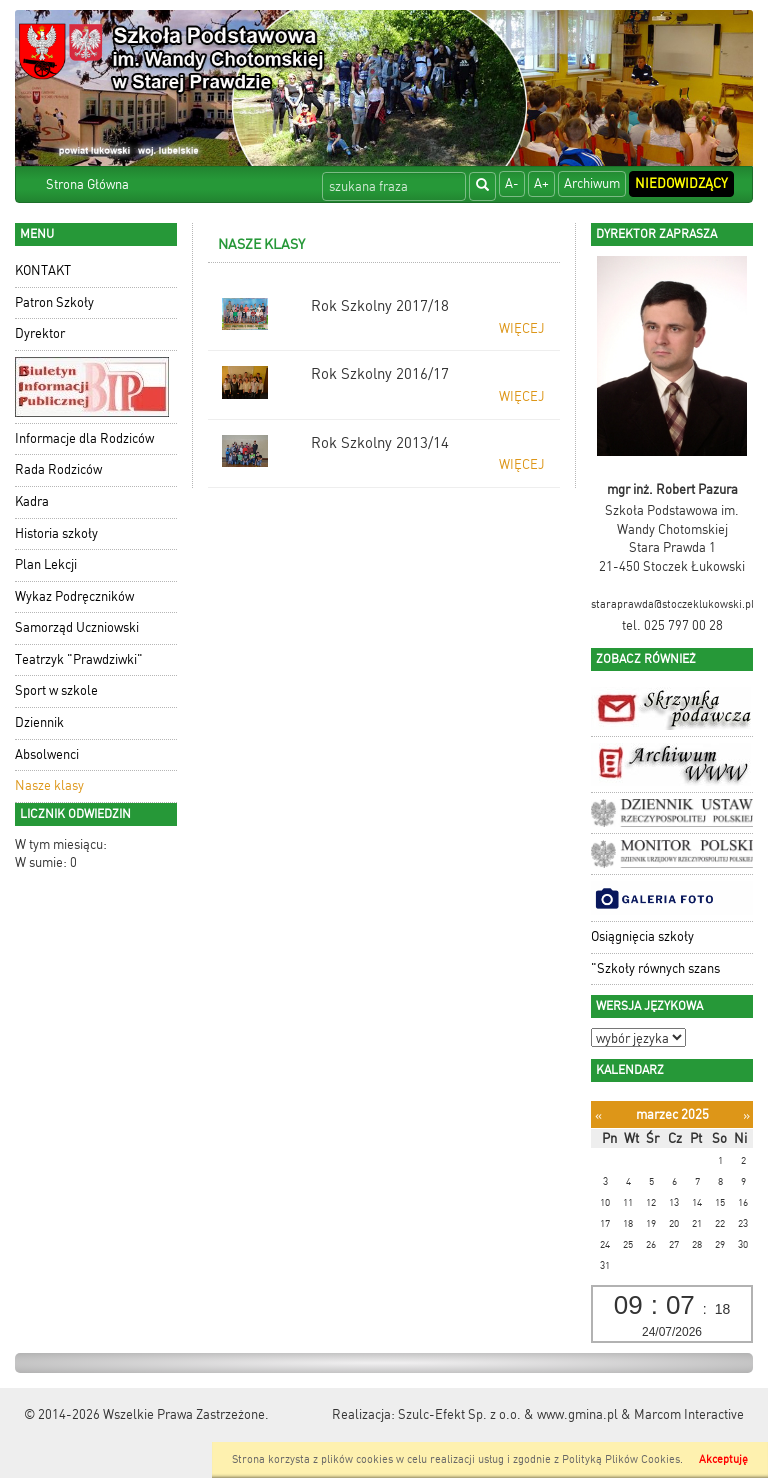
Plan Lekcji (46, 564)
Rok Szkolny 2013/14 (380, 443)
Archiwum (592, 183)
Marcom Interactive (689, 1414)
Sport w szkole (56, 690)
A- (512, 183)
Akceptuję (723, 1459)
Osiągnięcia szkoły (642, 936)
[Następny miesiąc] (746, 1115)
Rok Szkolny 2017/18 (380, 306)
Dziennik (39, 722)
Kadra (32, 501)
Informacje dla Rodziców (84, 438)
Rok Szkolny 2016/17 (380, 374)
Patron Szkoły (54, 302)
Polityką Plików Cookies (621, 1459)
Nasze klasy (49, 785)
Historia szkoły (56, 533)
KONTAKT (43, 270)
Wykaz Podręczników (74, 596)
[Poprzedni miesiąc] (598, 1115)
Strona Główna (87, 184)
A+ (541, 183)
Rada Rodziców (58, 469)
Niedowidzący (681, 183)
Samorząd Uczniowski (77, 627)
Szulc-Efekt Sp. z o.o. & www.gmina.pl (508, 1414)
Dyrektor (40, 333)
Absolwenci (47, 754)
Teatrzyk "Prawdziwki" (79, 659)
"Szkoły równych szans (655, 968)
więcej (522, 328)
